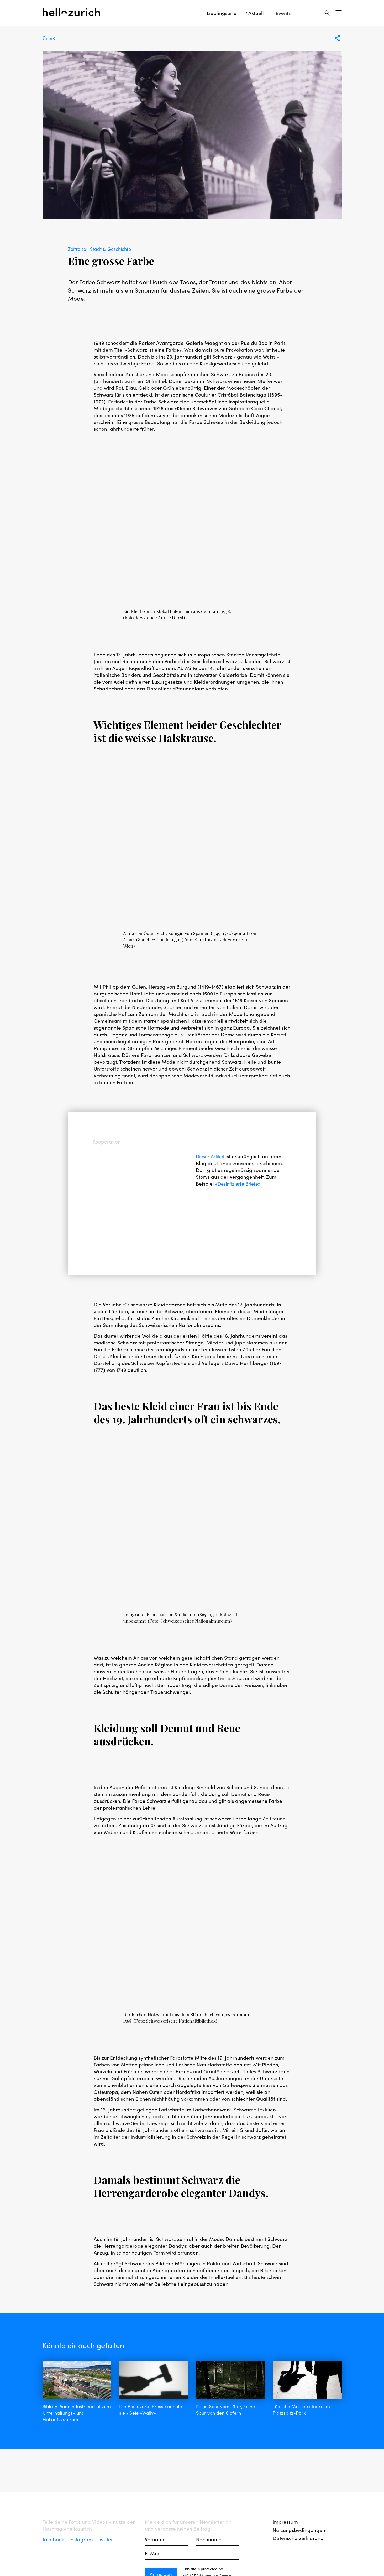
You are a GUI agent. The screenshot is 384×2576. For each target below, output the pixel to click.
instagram (81, 2539)
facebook (54, 2539)
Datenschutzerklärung (298, 2538)
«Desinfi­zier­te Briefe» (239, 1183)
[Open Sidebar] (339, 12)
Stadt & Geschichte (113, 248)
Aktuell (256, 13)
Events (283, 13)
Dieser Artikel (211, 1156)
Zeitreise (78, 248)
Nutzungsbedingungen (299, 2529)
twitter (105, 2539)
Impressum (285, 2521)
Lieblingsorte (221, 13)
